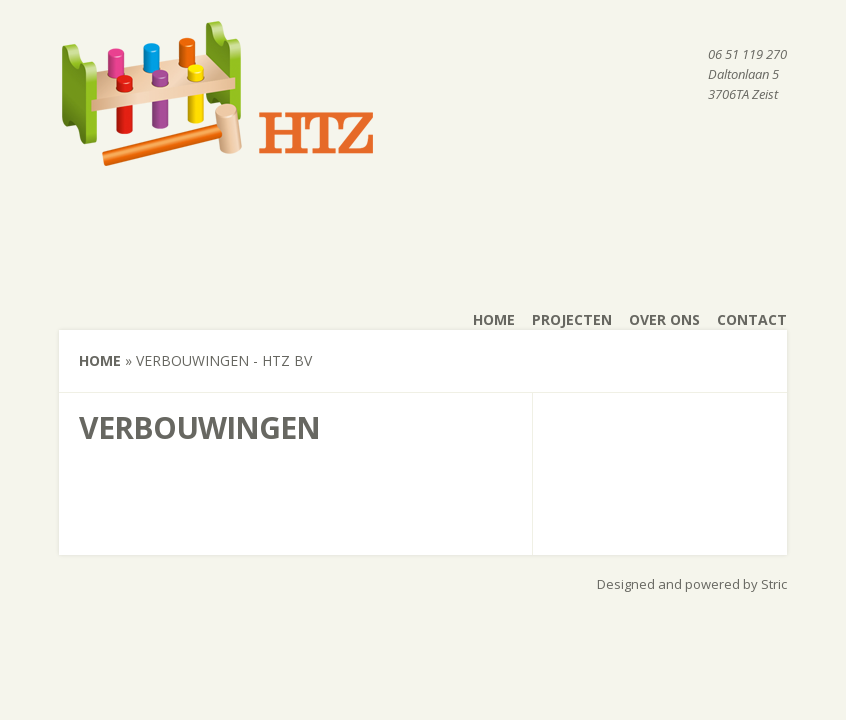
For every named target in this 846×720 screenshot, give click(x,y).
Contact (752, 319)
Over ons (664, 319)
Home (494, 319)
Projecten (572, 319)
